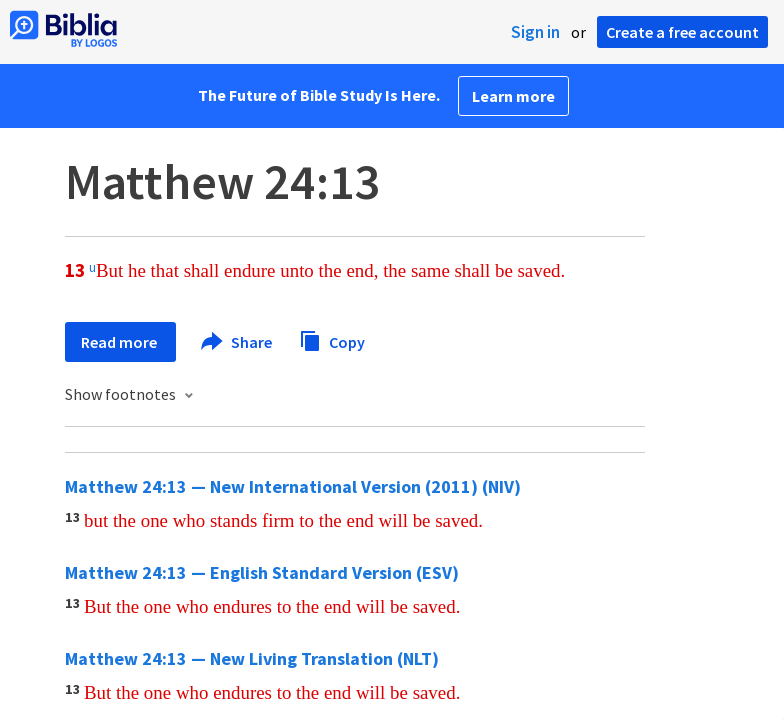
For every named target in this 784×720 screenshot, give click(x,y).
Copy (332, 339)
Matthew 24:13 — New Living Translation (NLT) (252, 658)
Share (237, 342)
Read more (120, 342)
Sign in (535, 32)
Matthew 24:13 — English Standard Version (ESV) (262, 572)
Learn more (513, 96)
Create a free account (682, 32)
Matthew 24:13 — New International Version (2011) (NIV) (293, 486)
